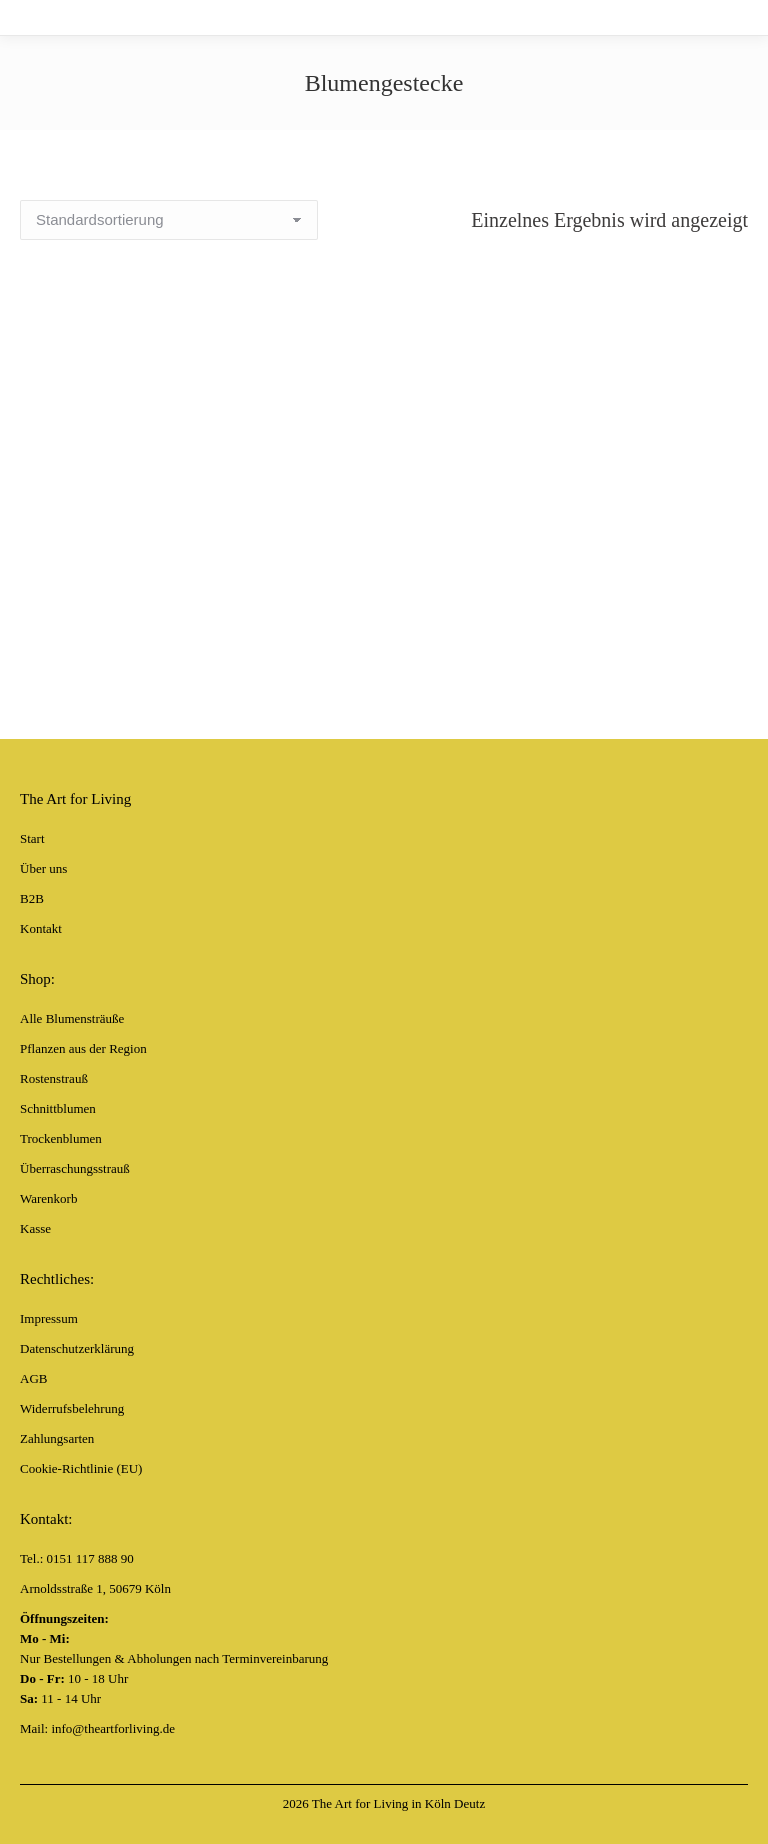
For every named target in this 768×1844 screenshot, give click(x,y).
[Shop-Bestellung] (169, 220)
